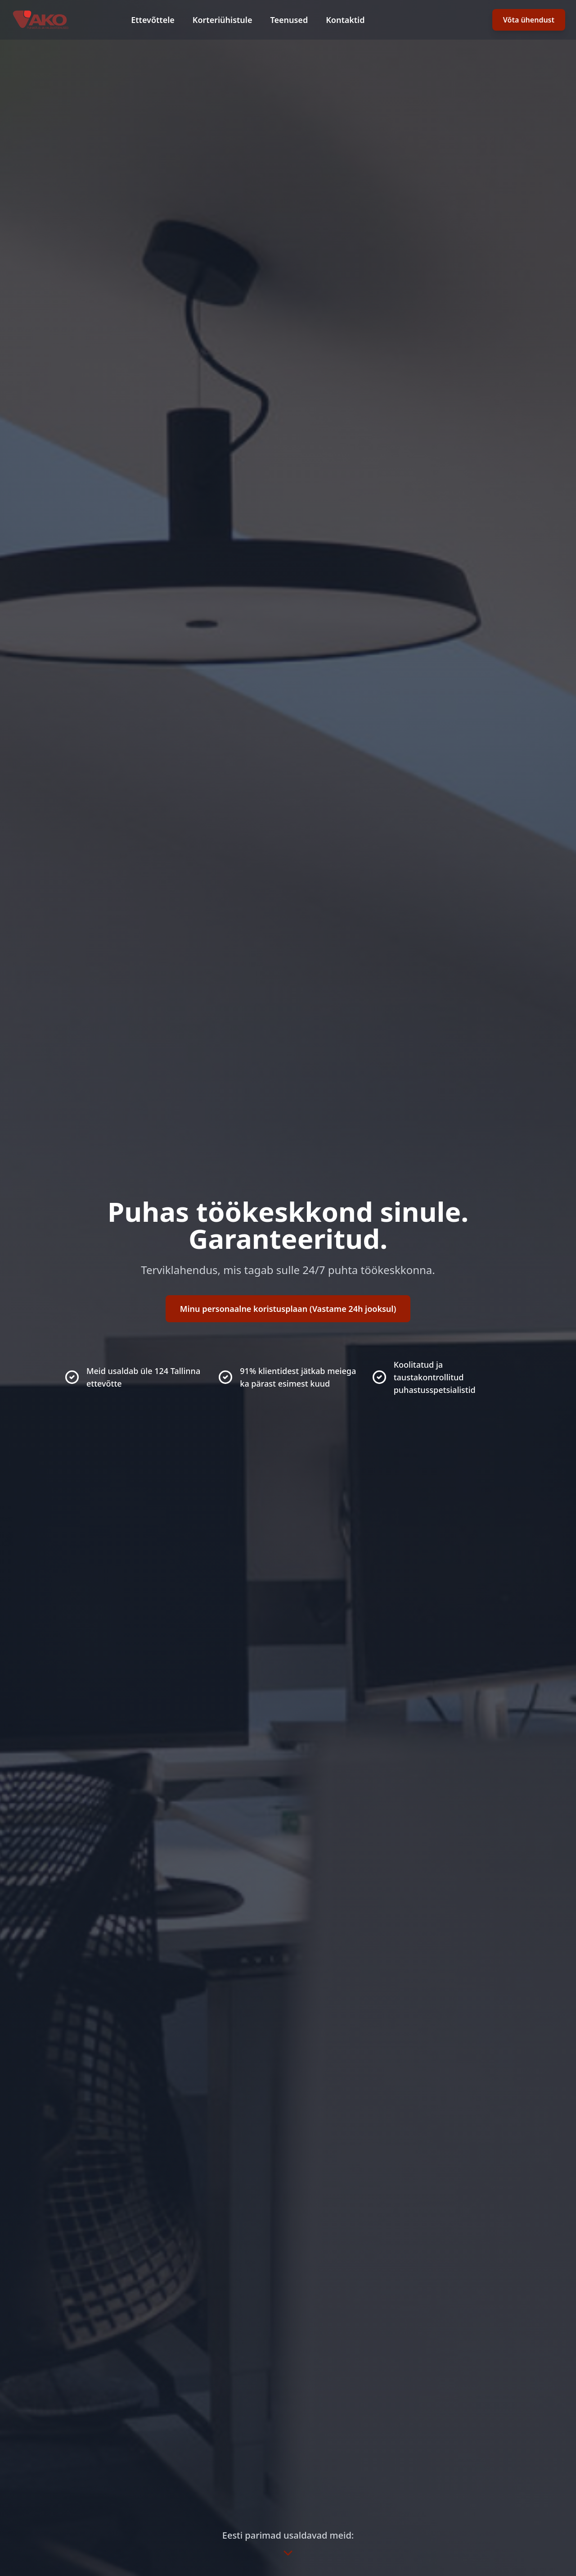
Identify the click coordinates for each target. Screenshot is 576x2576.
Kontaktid (345, 19)
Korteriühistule (222, 19)
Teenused (289, 19)
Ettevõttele (153, 19)
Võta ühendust (528, 20)
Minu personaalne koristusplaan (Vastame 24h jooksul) (288, 1308)
